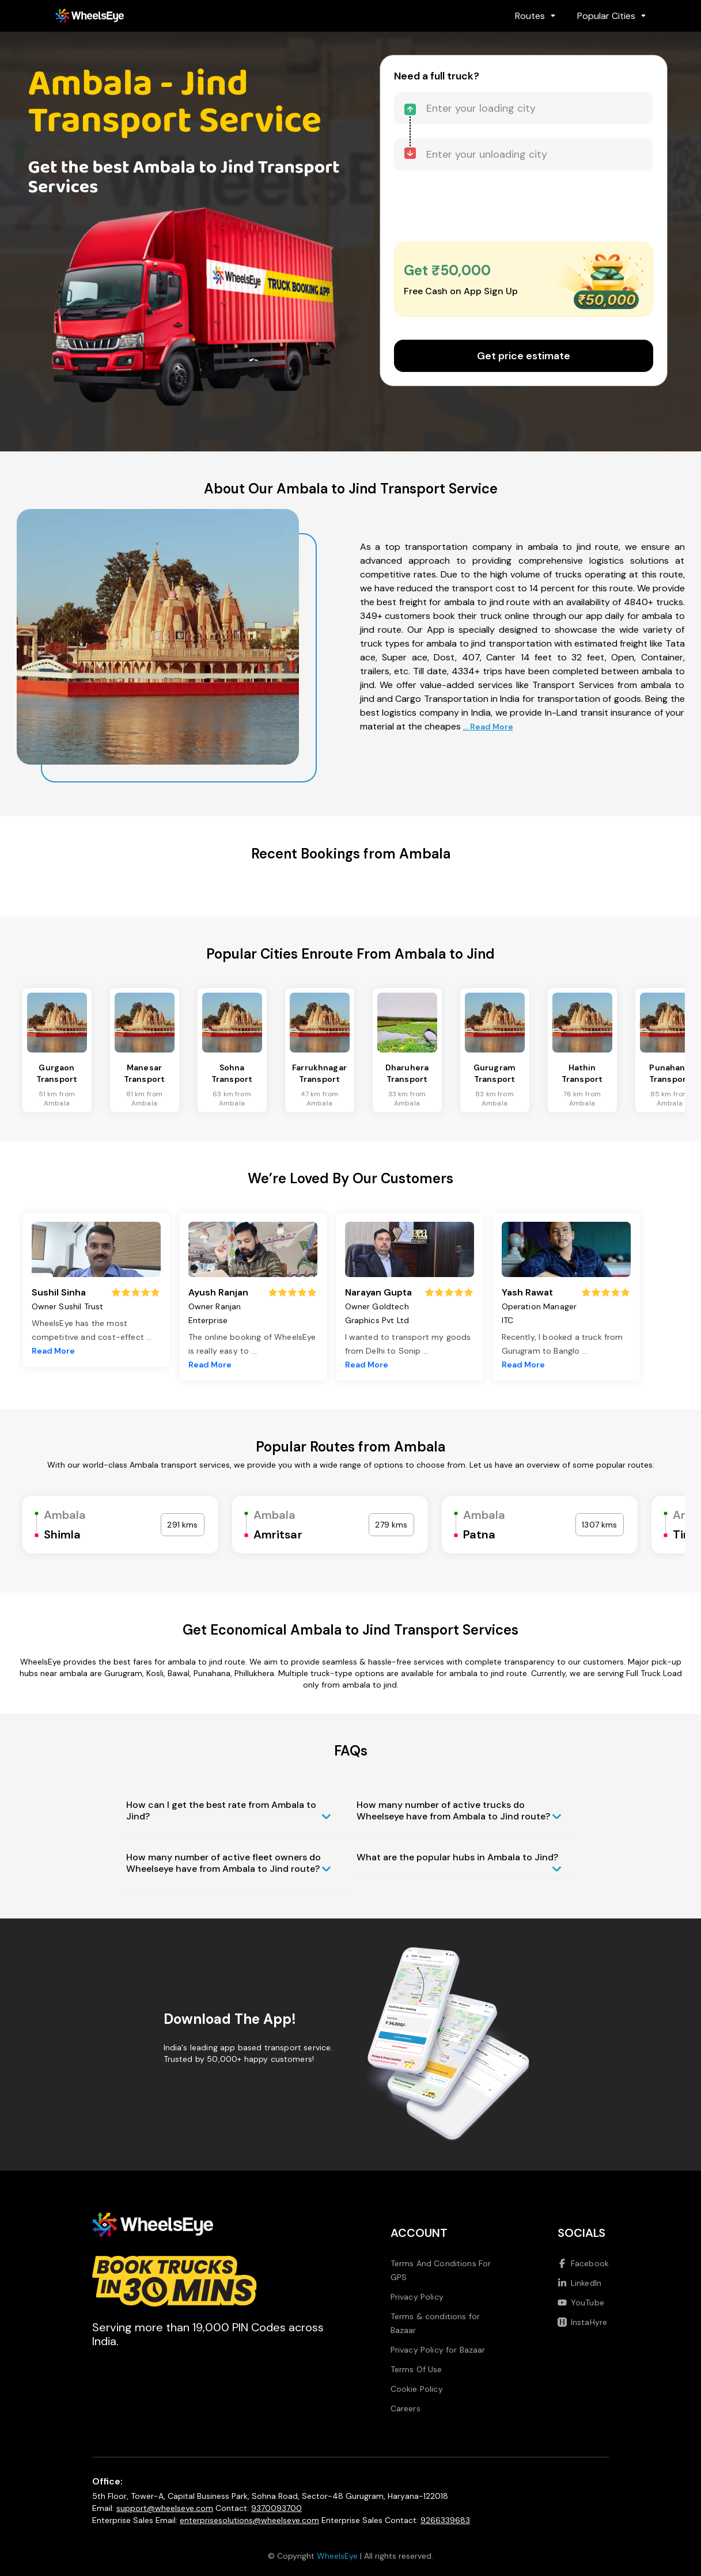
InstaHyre (582, 2322)
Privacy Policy (417, 2297)
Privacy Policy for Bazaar (438, 2350)
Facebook (583, 2263)
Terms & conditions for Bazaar (435, 2323)
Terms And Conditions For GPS (441, 2270)
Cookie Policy (417, 2389)
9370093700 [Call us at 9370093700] (276, 2508)
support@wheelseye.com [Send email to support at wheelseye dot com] (164, 2508)
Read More (53, 1351)
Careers (405, 2408)
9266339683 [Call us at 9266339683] (445, 2520)
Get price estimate (523, 356)
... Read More (488, 726)
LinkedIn (579, 2283)
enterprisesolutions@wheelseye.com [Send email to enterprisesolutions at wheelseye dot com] (249, 2520)
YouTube (581, 2302)
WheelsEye (337, 2556)
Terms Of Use (416, 2369)
